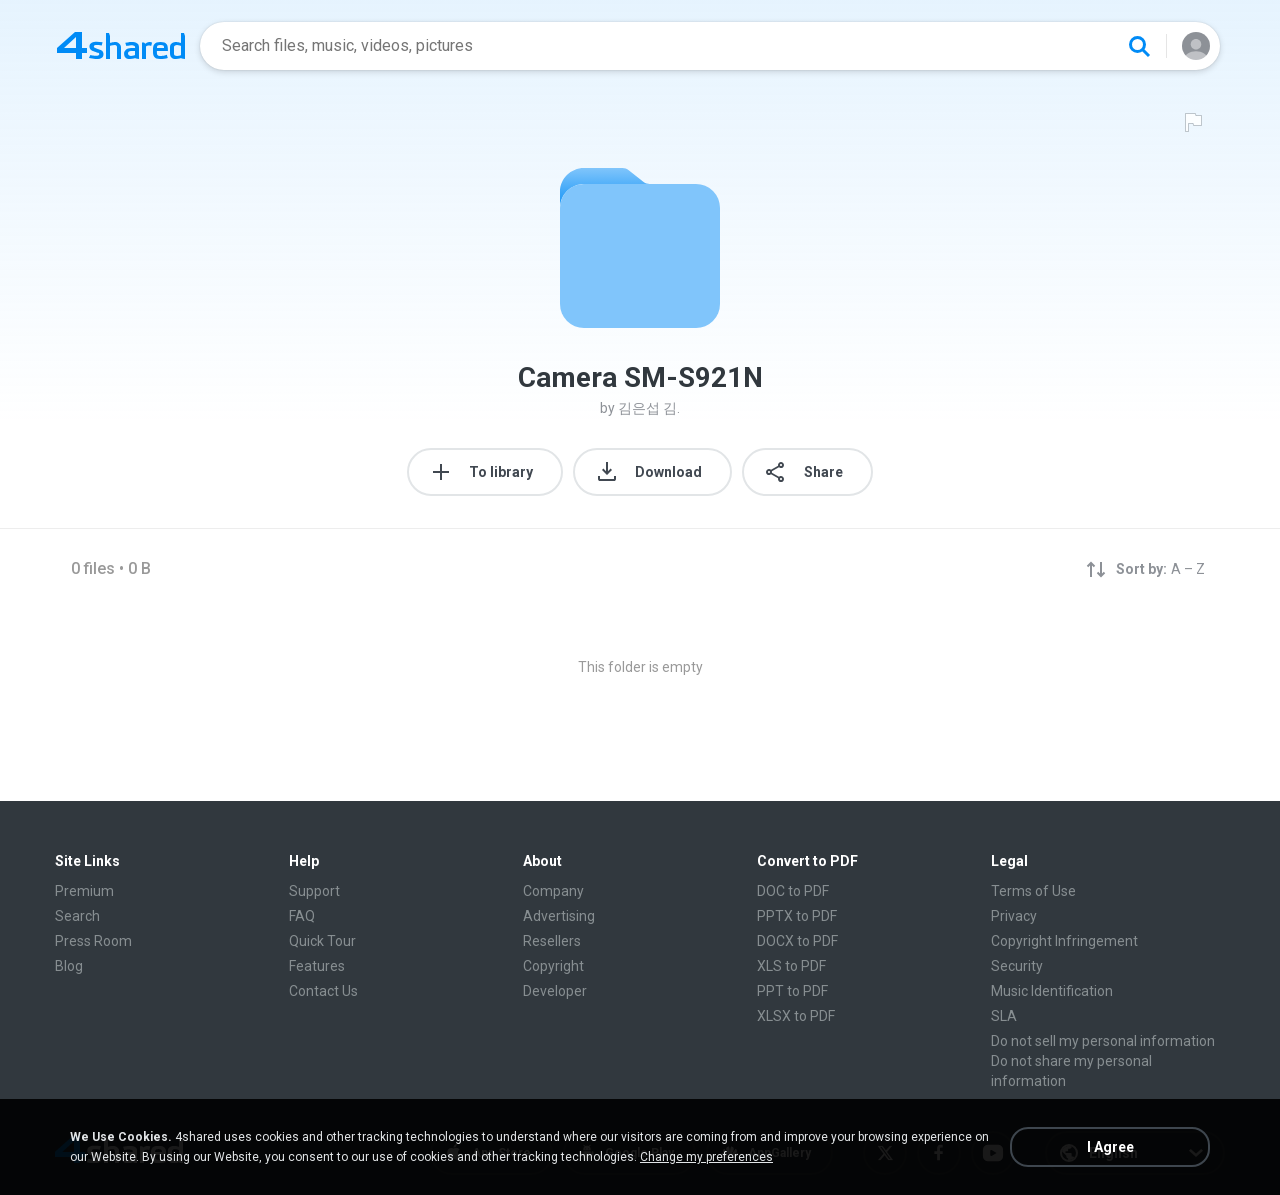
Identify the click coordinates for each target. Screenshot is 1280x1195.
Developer (555, 991)
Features (317, 966)
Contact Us (323, 991)
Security (1017, 966)
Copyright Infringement (1064, 941)
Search (77, 916)
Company (553, 891)
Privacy (1014, 916)
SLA (1004, 1016)
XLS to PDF (791, 966)
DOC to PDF (793, 891)
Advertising (559, 916)
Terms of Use (1033, 891)
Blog (69, 966)
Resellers (552, 941)
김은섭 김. (649, 408)
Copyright (553, 966)
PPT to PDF (792, 991)
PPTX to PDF (797, 916)
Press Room (93, 941)
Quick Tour (322, 941)
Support (314, 891)
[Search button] (1139, 46)
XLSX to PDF (796, 1016)
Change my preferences (706, 1157)
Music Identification (1052, 991)
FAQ (302, 916)
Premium (84, 891)
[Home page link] (121, 46)
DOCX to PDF (797, 941)
